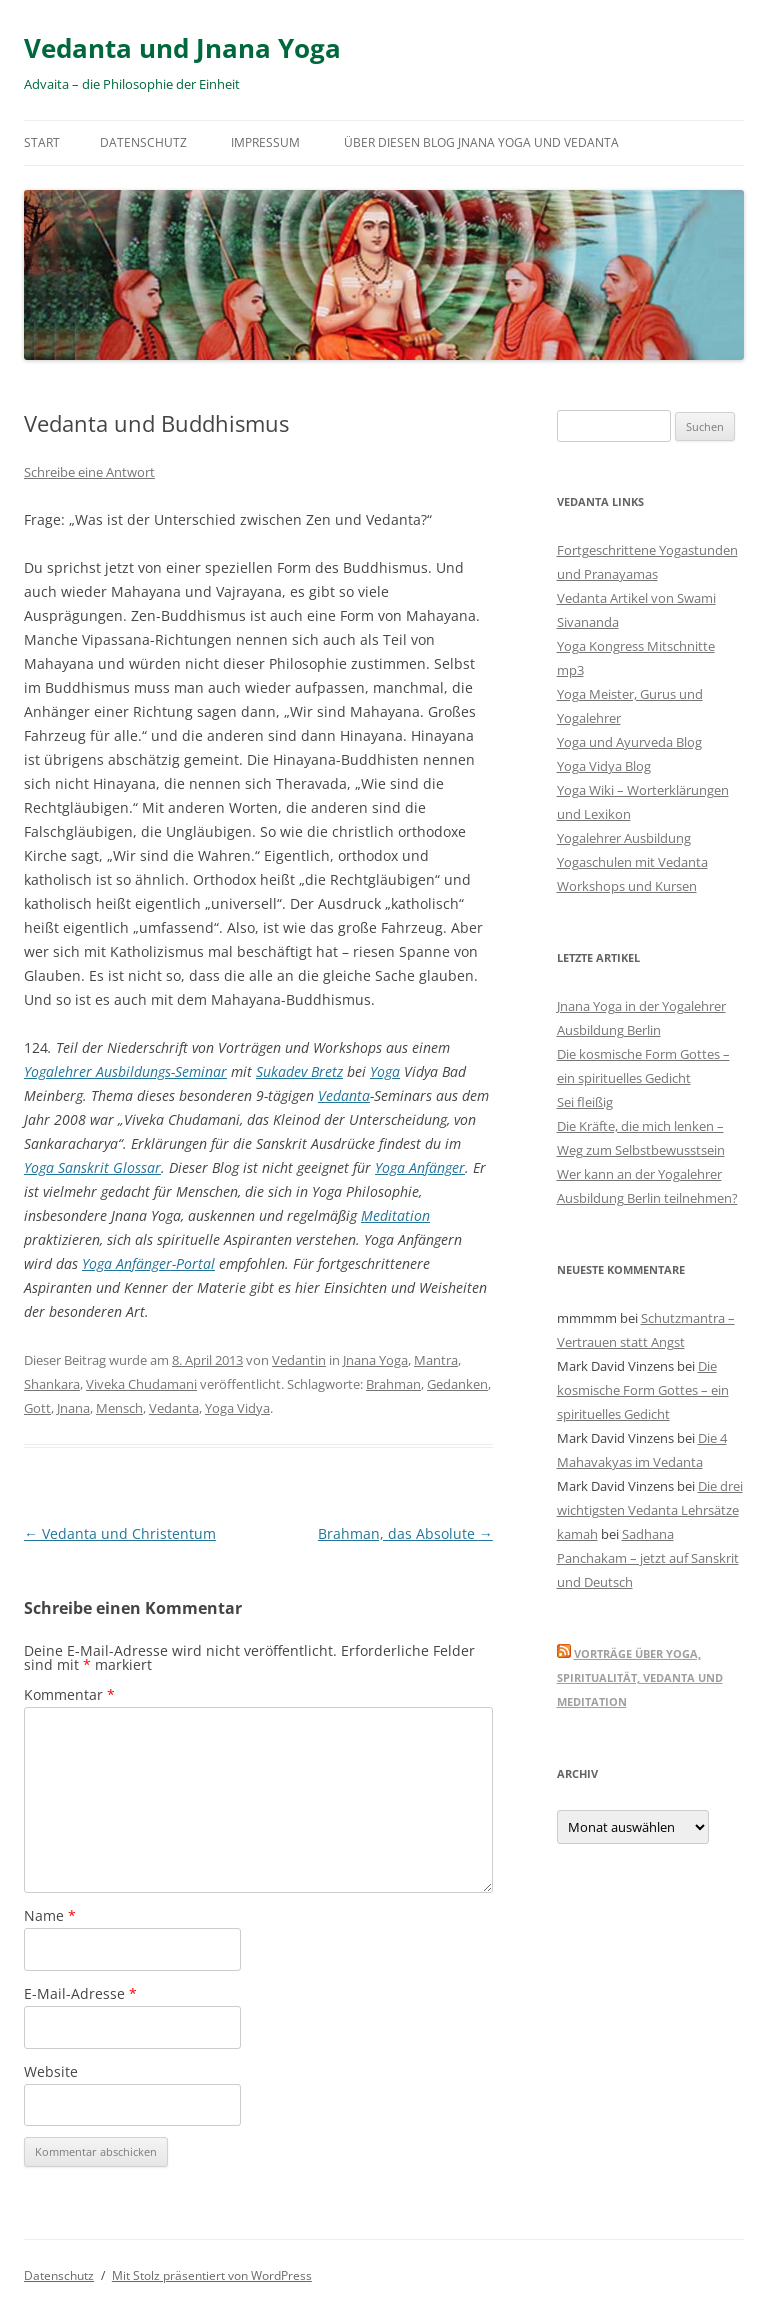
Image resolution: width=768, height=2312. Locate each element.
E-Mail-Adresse (80, 1993)
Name (50, 1915)
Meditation (395, 1215)
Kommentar (69, 1694)
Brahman (393, 1384)
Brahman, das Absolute (405, 1533)
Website (51, 2071)
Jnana (73, 1408)
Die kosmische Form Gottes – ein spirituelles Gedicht (643, 1390)
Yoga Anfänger (420, 1167)
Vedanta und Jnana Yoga (182, 48)
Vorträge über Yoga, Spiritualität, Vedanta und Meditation (640, 1677)
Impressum (265, 142)
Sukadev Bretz (299, 1071)
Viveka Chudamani (141, 1384)
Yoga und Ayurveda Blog (629, 742)
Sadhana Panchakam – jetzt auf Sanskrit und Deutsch (648, 1558)
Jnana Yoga (375, 1360)
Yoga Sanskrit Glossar (92, 1167)
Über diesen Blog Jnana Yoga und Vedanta (481, 142)
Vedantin (299, 1360)
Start (42, 142)
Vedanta (344, 1095)
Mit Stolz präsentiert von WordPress (212, 2275)
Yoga (385, 1071)
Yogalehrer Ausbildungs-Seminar (125, 1071)
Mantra (436, 1360)
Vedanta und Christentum (120, 1533)
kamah (577, 1534)
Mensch (119, 1408)
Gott (37, 1408)
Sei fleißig (585, 1102)
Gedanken (457, 1384)
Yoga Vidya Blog (604, 766)
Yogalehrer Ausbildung (624, 838)
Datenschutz (143, 142)
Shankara (52, 1384)
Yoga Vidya (237, 1408)
